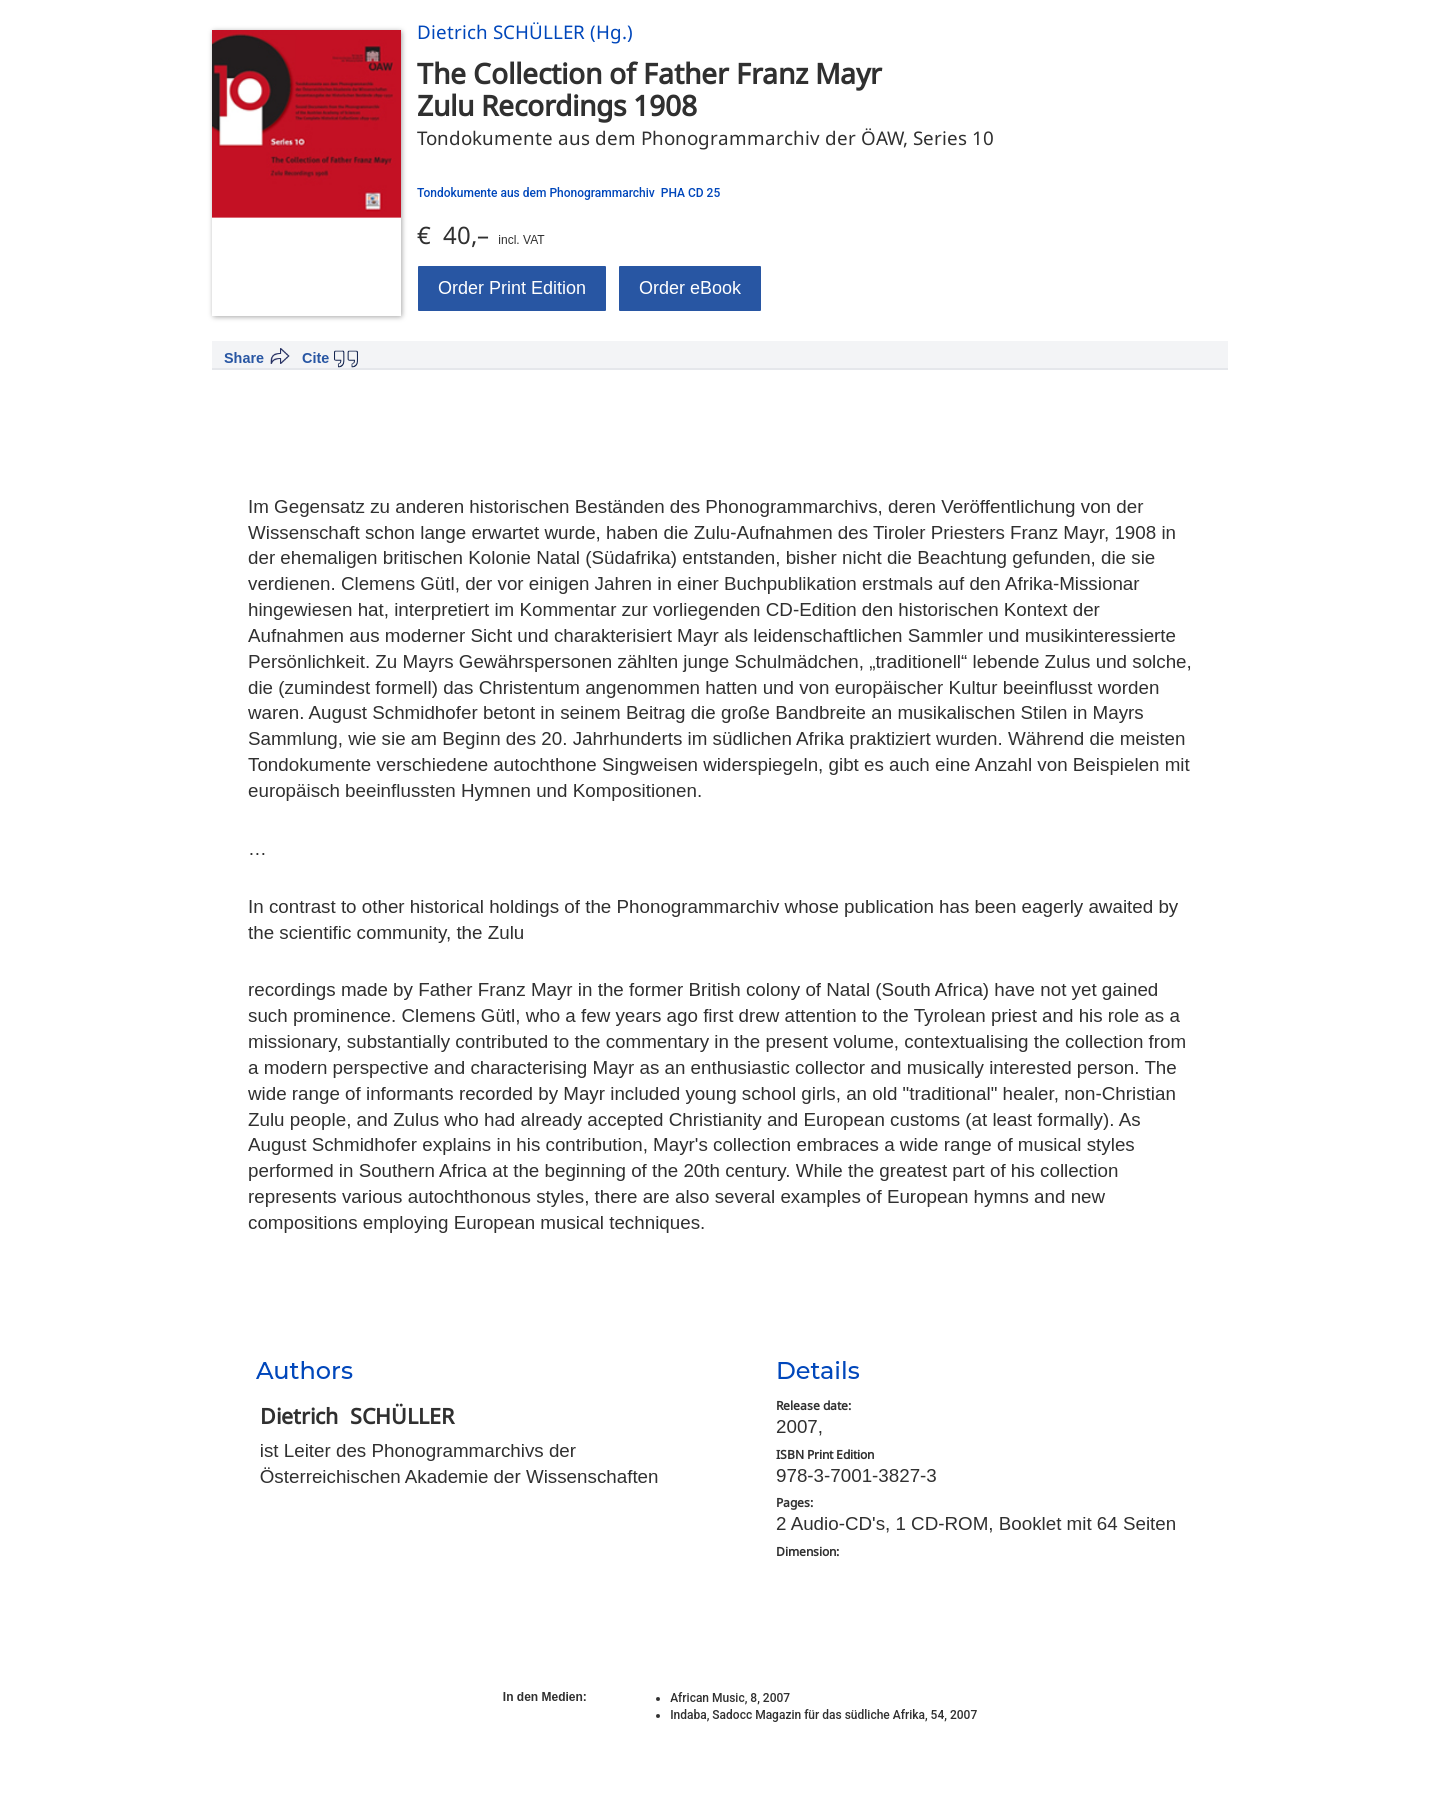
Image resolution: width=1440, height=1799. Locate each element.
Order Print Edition (512, 288)
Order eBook (690, 288)
